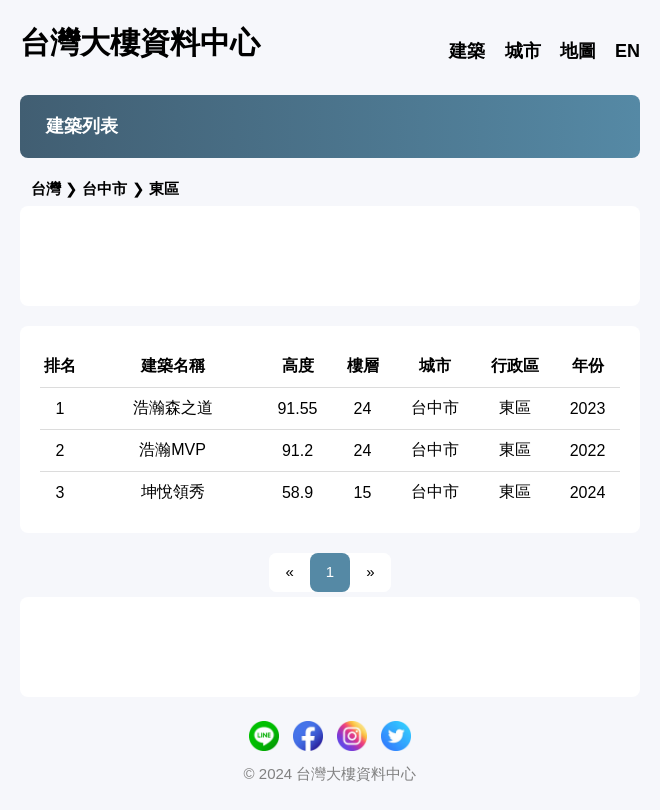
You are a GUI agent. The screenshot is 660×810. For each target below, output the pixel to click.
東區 (164, 188)
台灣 (46, 188)
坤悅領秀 (173, 491)
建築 (467, 51)
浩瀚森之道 (173, 407)
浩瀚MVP (172, 449)
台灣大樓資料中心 (140, 42)
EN (627, 51)
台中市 (104, 188)
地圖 (578, 51)
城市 (523, 51)
